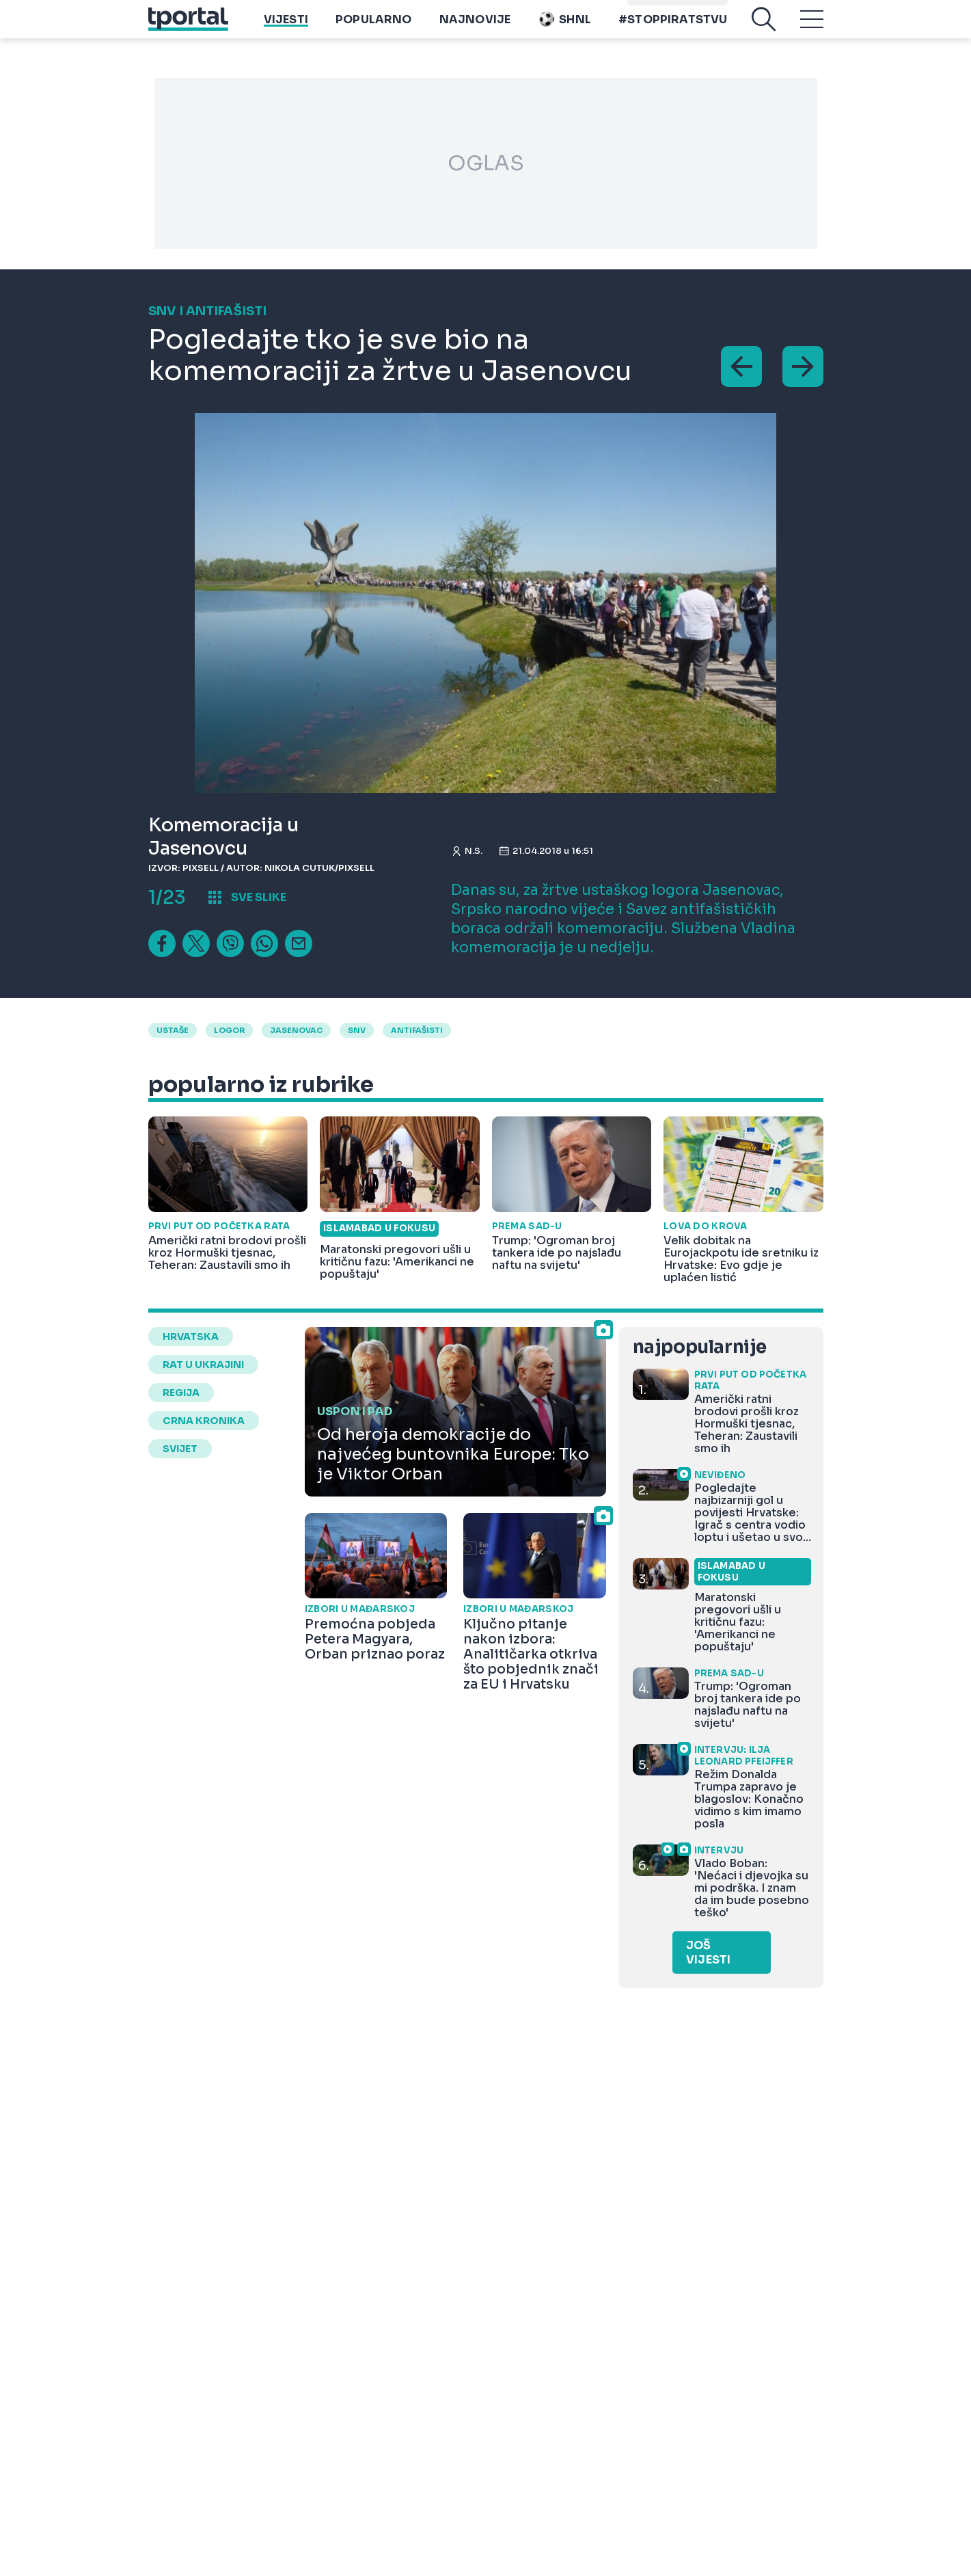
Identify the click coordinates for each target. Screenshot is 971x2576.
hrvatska (191, 1336)
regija (181, 1392)
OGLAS (486, 163)
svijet (180, 1449)
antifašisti (417, 1030)
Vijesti (286, 29)
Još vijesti (708, 1952)
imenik (650, 7)
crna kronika (204, 1420)
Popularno (374, 29)
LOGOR (229, 1030)
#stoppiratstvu (673, 29)
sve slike (258, 897)
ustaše (172, 1030)
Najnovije (475, 29)
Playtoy (700, 7)
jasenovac (296, 1030)
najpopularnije (700, 1347)
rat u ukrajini (203, 1364)
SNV (357, 1030)
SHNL (564, 29)
